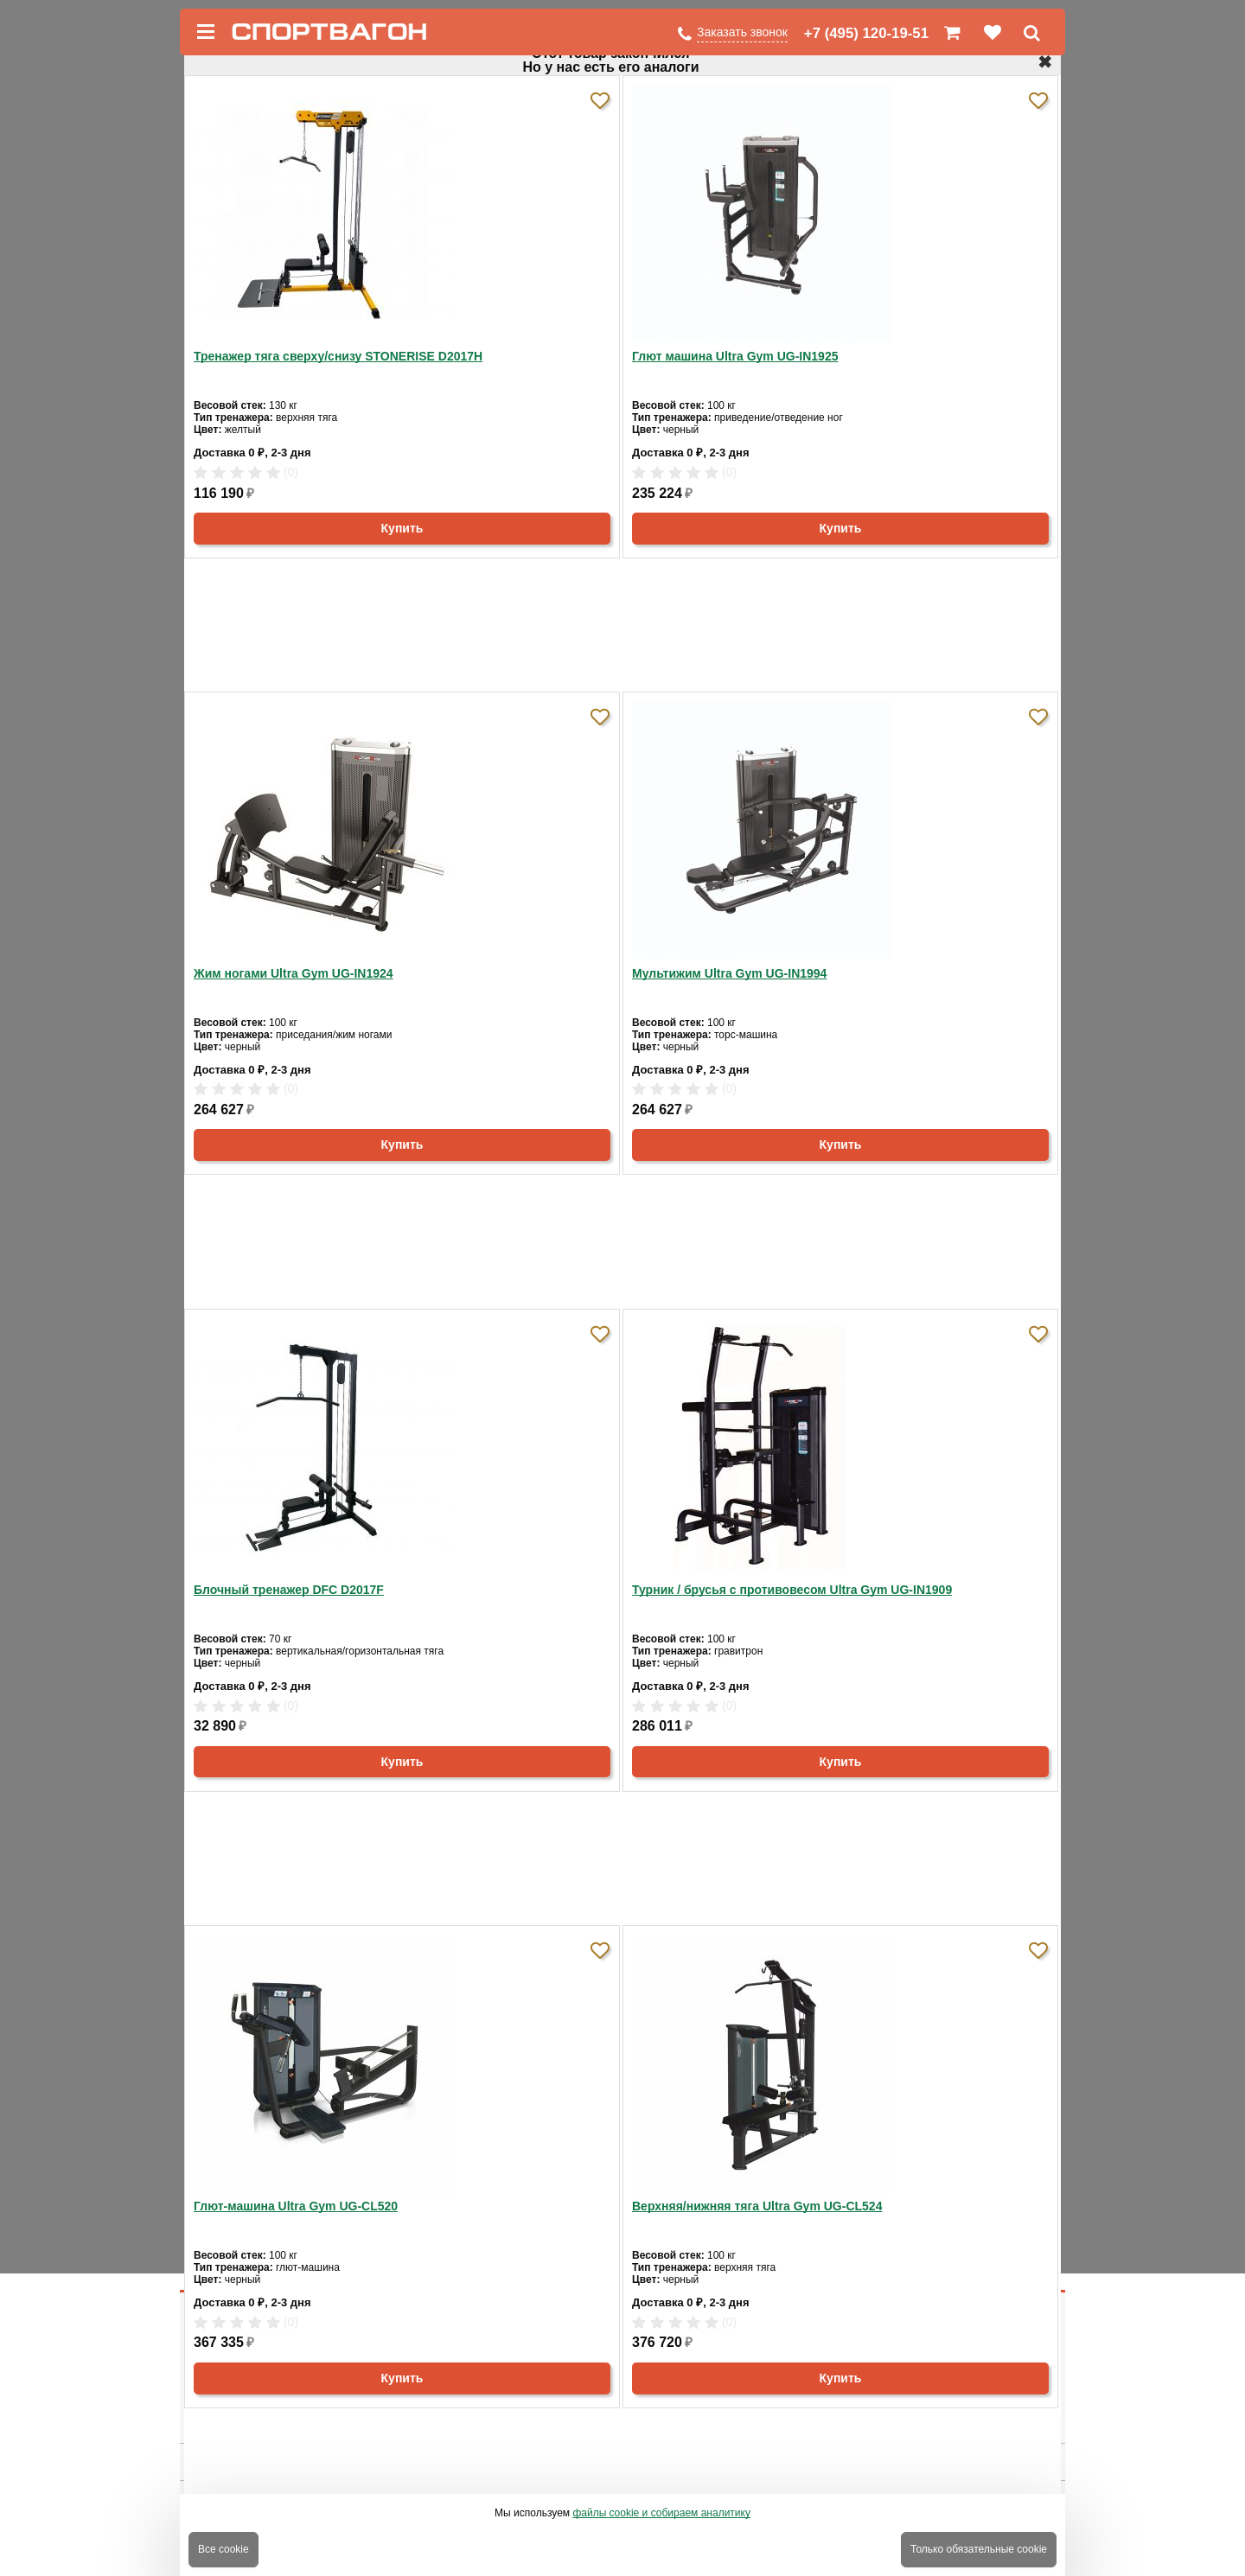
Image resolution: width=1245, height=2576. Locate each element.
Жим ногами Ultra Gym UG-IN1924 (293, 973)
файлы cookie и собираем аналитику (661, 2513)
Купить (402, 528)
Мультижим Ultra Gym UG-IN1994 (729, 973)
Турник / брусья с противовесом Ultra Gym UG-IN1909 (792, 1590)
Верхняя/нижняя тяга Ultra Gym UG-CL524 (757, 2206)
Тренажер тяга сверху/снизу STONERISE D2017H (338, 356)
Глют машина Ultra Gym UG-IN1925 (735, 356)
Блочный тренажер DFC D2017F (289, 1590)
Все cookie (223, 2549)
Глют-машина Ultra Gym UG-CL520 (296, 2206)
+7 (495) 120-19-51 (866, 33)
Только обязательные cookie (978, 2549)
